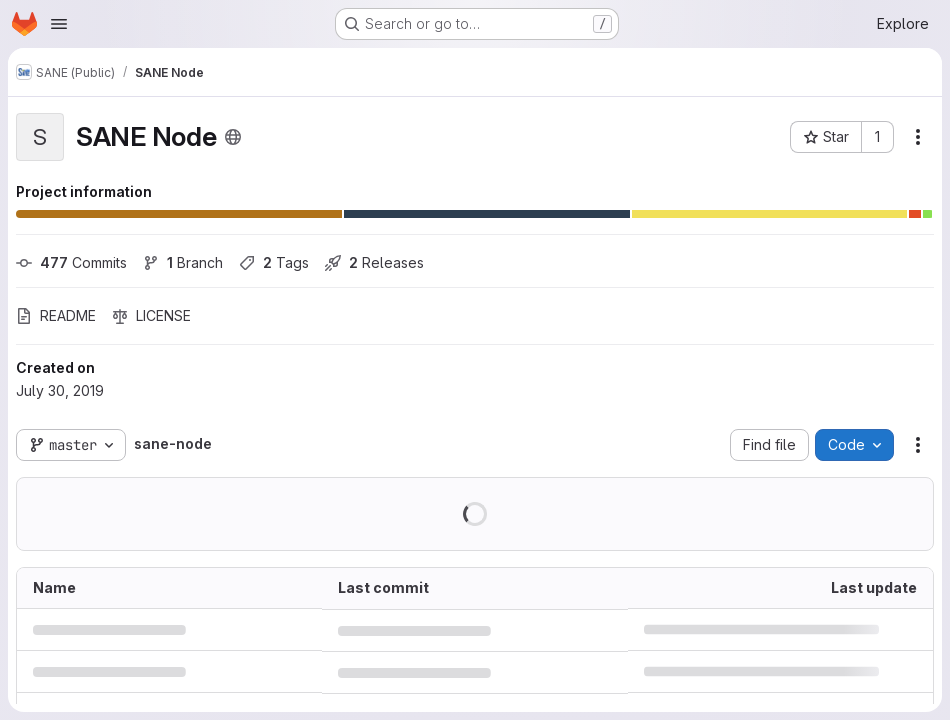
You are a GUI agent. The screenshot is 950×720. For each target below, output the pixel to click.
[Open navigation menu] (59, 24)
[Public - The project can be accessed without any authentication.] (233, 137)
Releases (374, 262)
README (56, 315)
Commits (71, 262)
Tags (274, 262)
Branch (183, 262)
